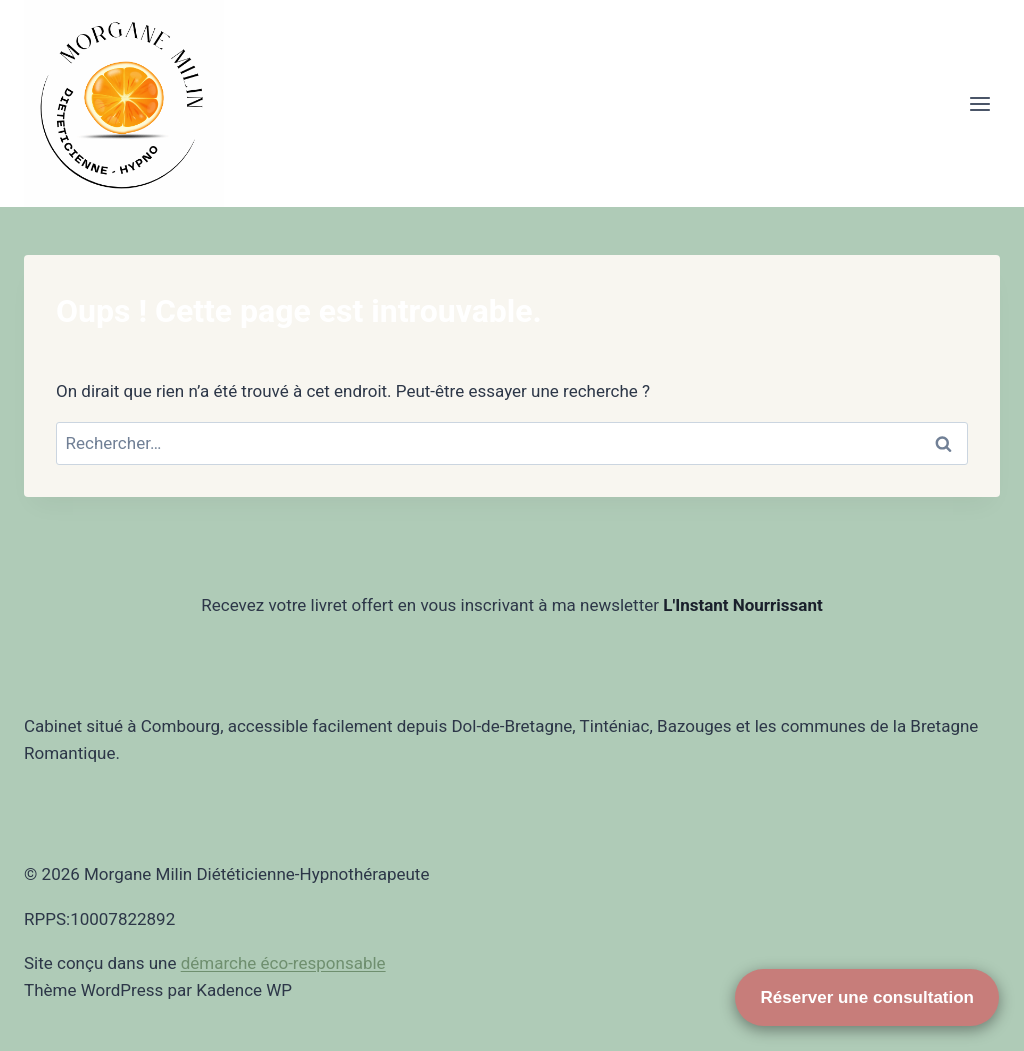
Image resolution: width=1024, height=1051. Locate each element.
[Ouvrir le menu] (979, 103)
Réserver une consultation (867, 997)
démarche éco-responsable (283, 963)
